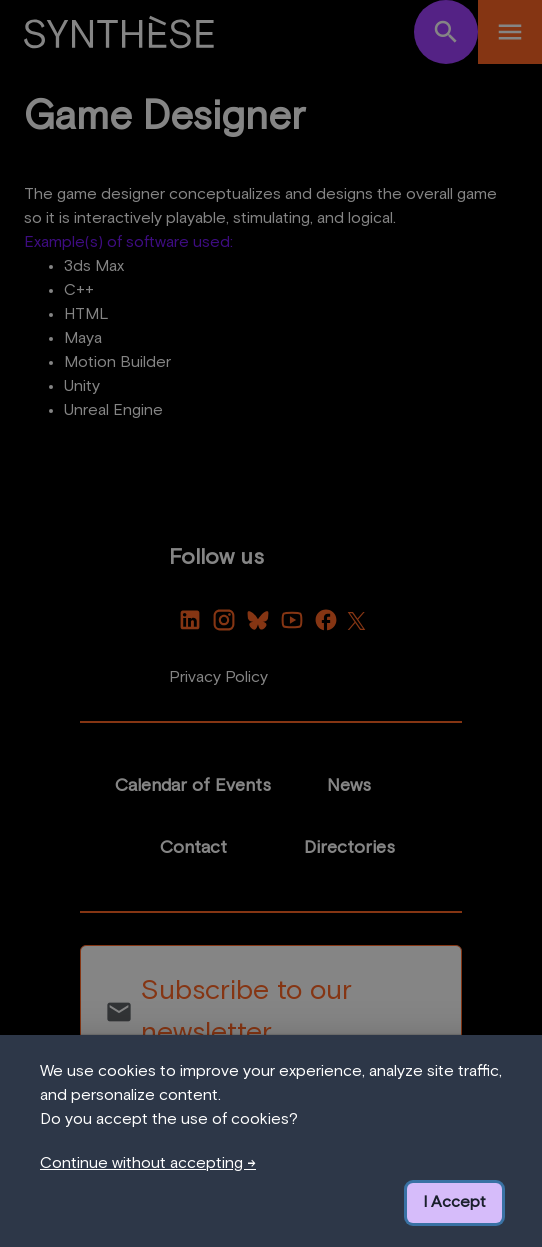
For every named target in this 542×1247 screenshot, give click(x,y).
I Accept (454, 1202)
